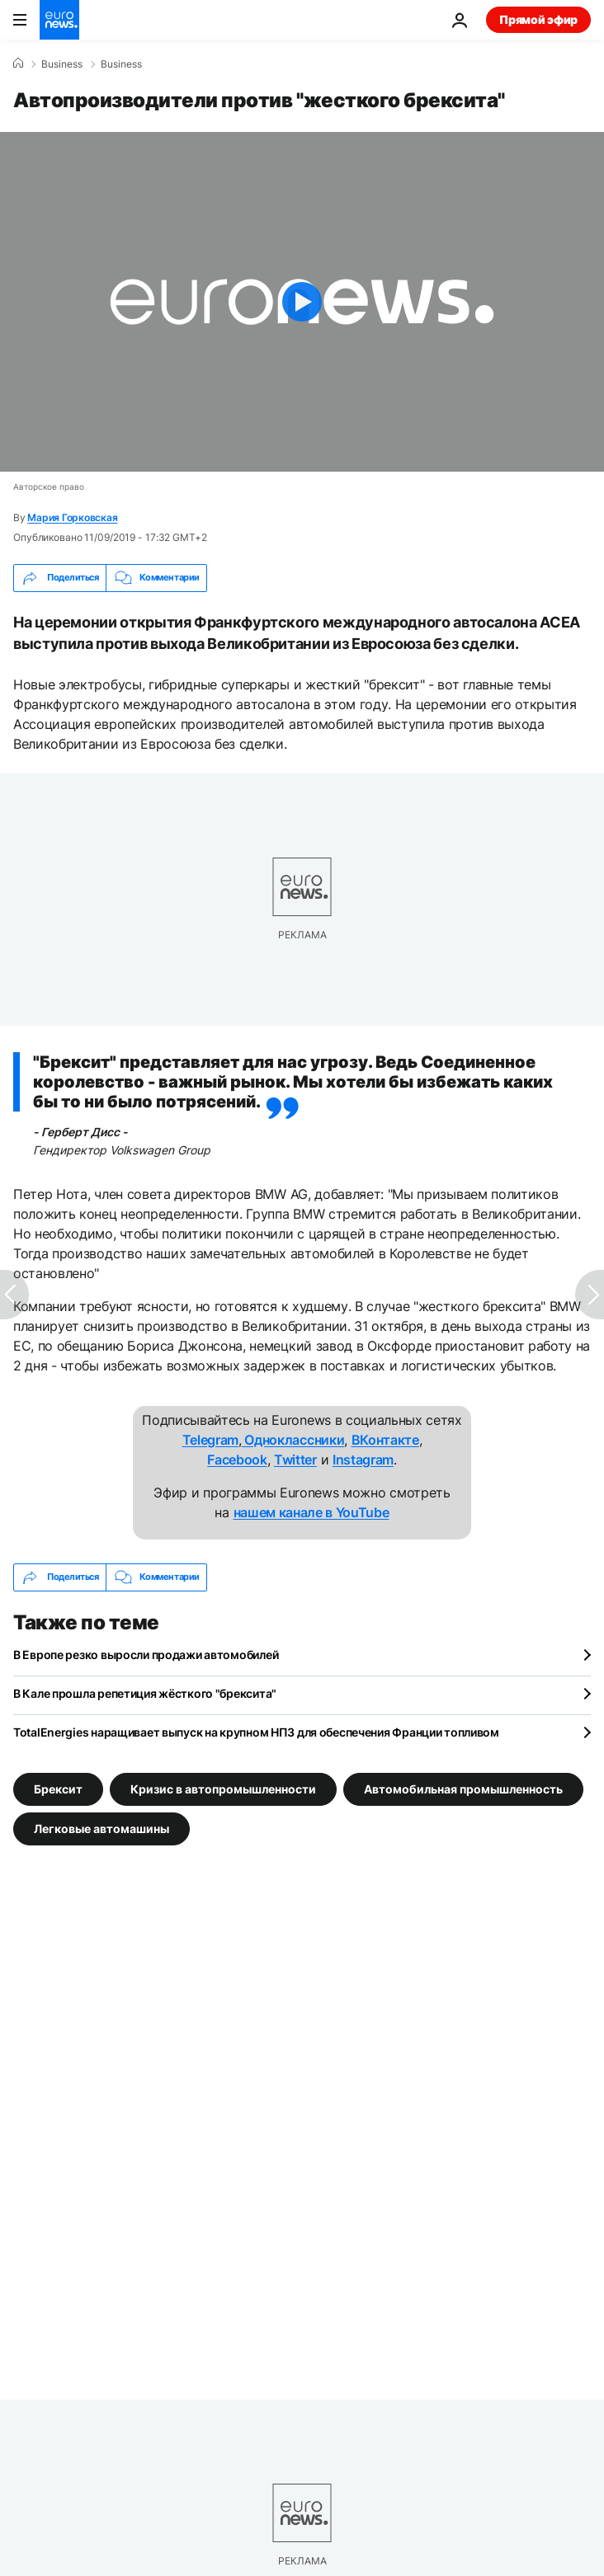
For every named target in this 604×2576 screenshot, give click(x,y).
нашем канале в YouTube (311, 1512)
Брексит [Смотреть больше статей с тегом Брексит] (58, 1788)
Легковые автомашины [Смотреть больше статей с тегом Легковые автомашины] (101, 1828)
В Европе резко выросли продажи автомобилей (145, 1655)
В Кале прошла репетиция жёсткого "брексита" (144, 1693)
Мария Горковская (72, 517)
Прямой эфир (538, 19)
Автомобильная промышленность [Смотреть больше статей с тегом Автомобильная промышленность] (463, 1788)
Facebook (237, 1459)
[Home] (18, 63)
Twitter (295, 1459)
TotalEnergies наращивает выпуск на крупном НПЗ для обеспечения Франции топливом (256, 1732)
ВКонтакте (385, 1439)
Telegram (210, 1439)
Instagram (363, 1459)
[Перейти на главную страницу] (59, 20)
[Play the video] (302, 302)
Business (62, 64)
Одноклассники (293, 1439)
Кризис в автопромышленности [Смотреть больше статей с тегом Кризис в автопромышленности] (223, 1788)
